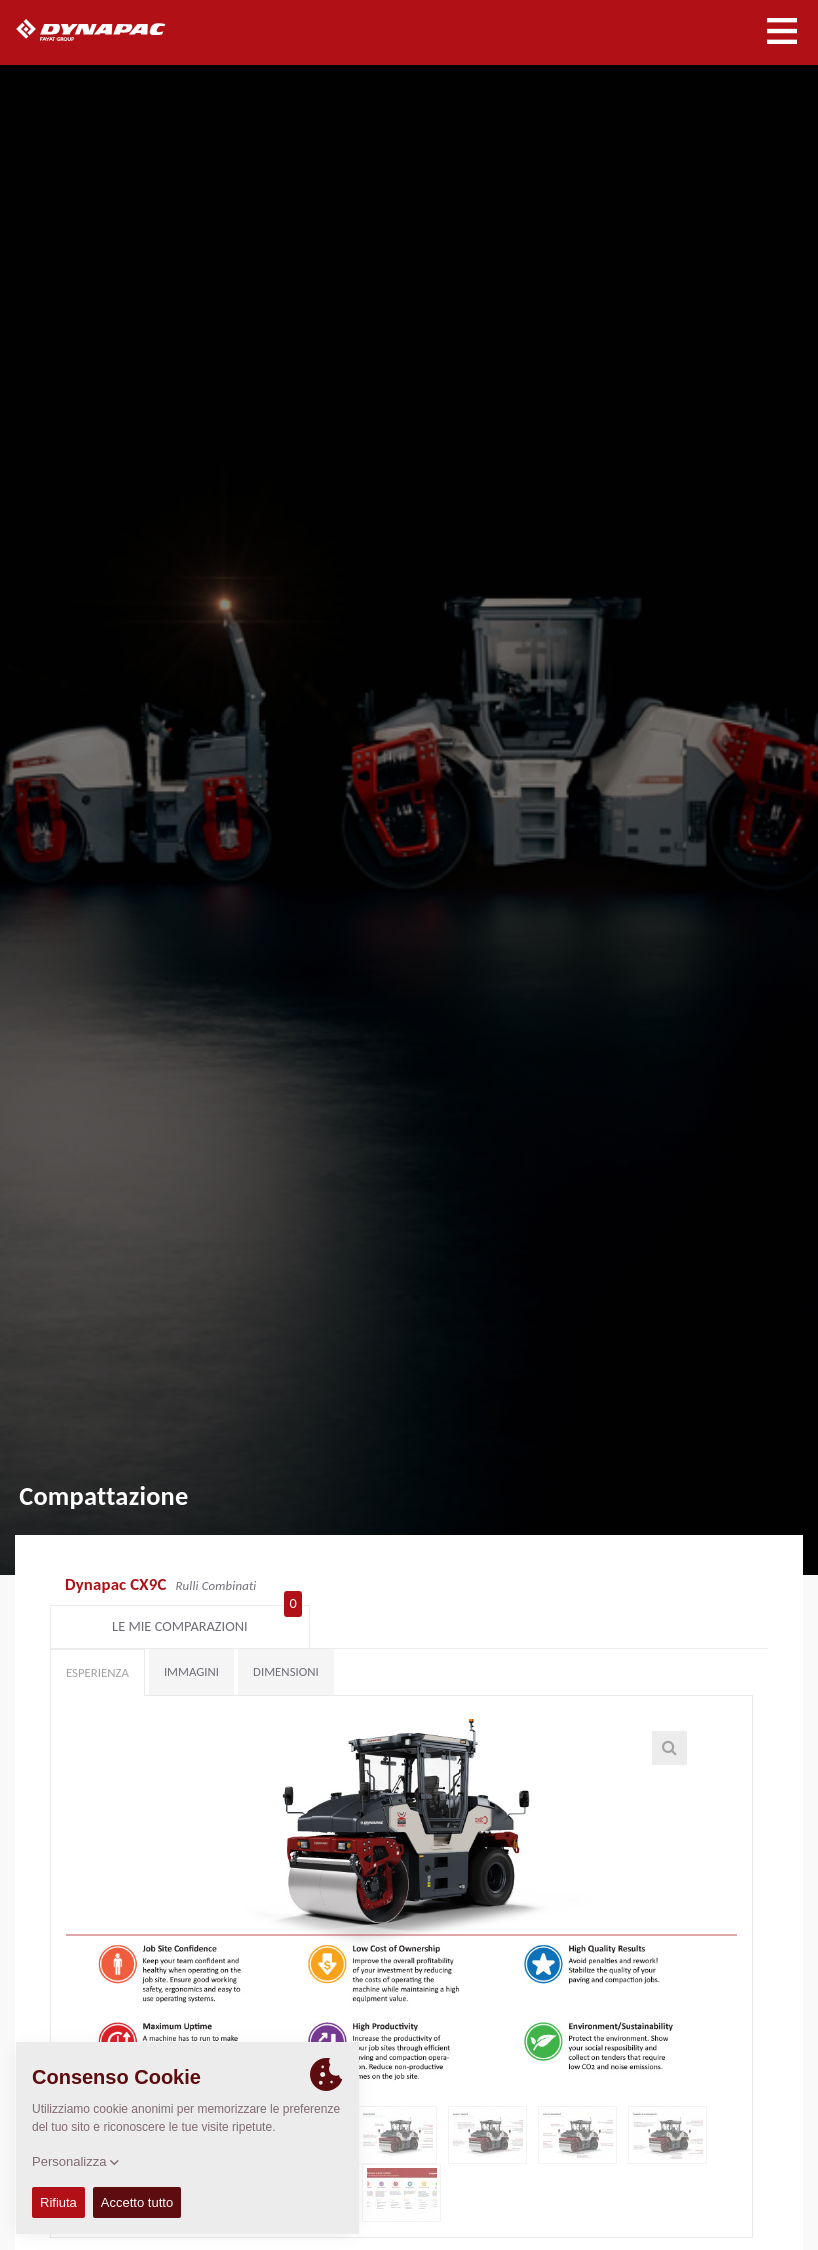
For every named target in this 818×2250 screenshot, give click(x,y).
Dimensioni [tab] (286, 1636)
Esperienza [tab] (97, 1637)
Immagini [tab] (191, 1636)
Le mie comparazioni (670, 1587)
